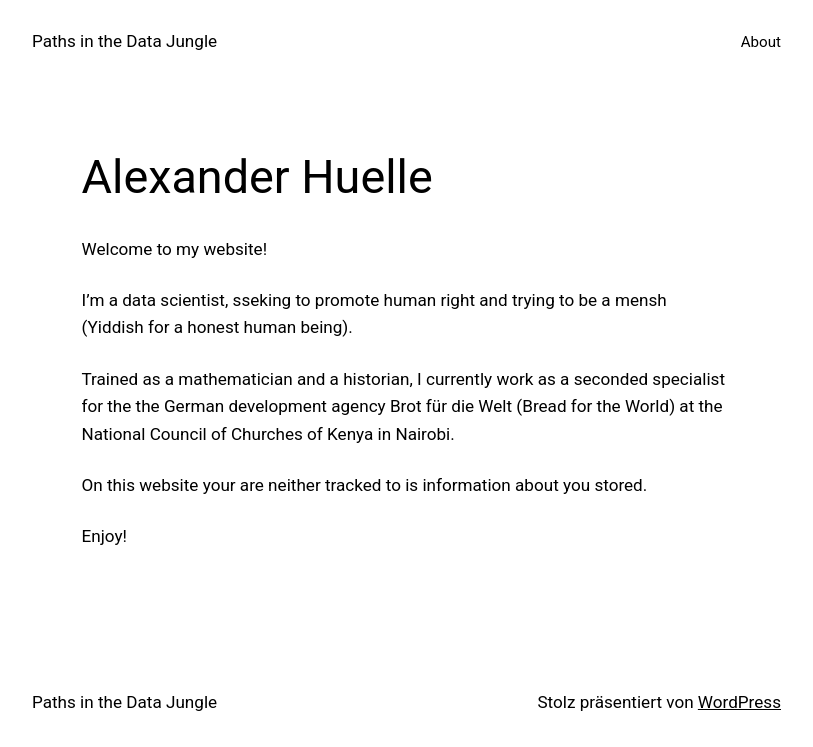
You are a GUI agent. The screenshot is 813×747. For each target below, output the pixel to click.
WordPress (739, 702)
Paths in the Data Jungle (124, 41)
